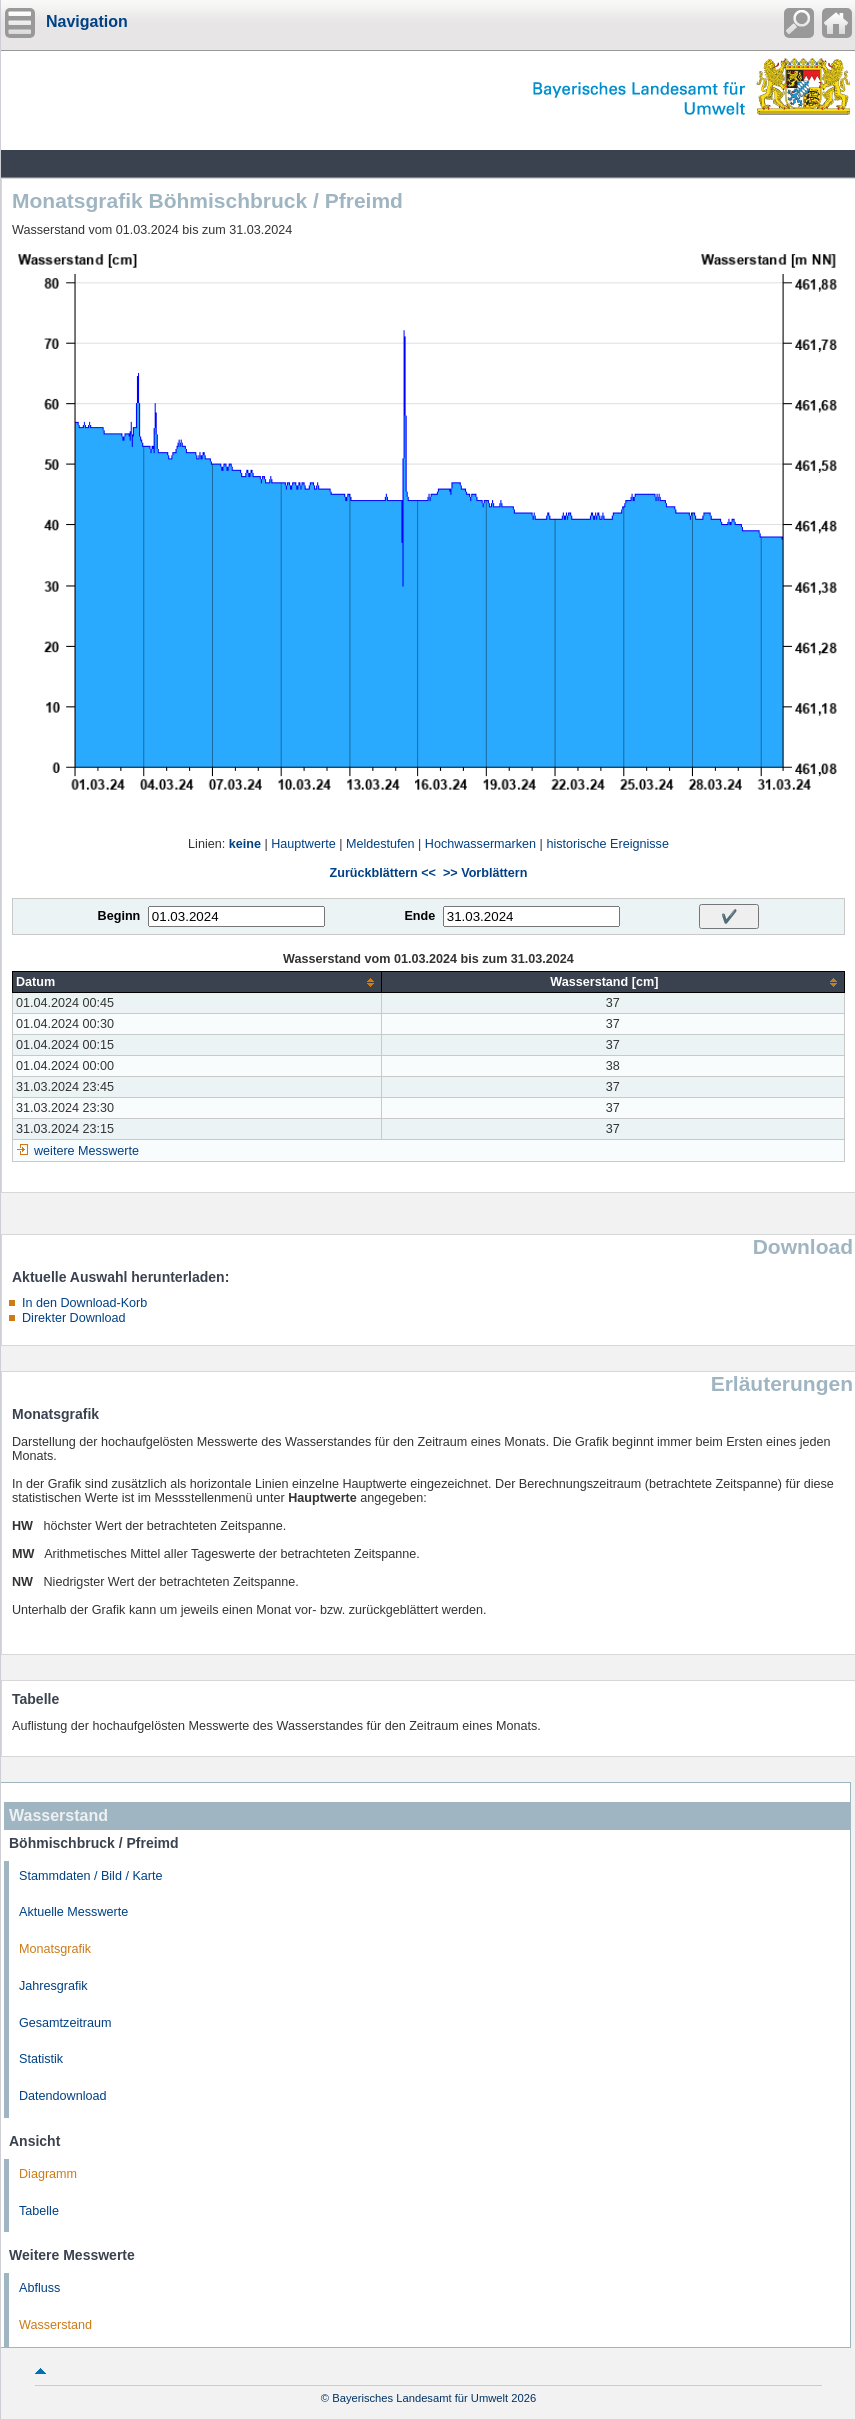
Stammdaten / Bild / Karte (91, 1876)
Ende (419, 916)
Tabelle (39, 2211)
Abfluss (39, 2288)
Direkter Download (74, 1318)
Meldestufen (380, 844)
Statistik (41, 2059)
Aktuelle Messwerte (73, 1912)
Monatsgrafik (55, 1949)
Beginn (119, 916)
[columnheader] (197, 982)
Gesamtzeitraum (65, 2023)
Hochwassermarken (480, 844)
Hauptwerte (303, 844)
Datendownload (63, 2096)
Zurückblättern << (383, 873)
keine (245, 844)
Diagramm (48, 2174)
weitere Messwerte (86, 1151)
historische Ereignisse (607, 844)
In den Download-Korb (84, 1303)
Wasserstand (55, 2325)
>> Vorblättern (485, 873)
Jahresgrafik (53, 1986)
